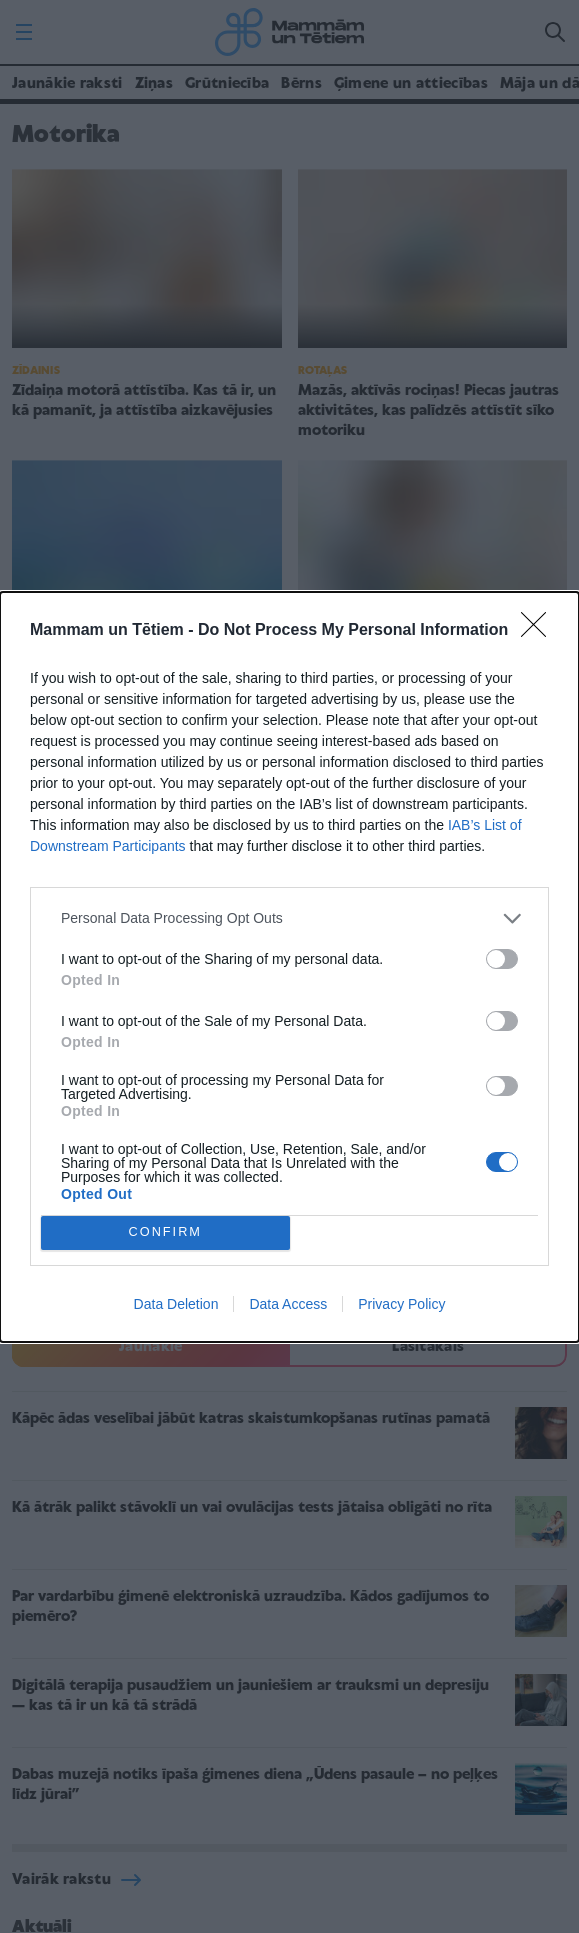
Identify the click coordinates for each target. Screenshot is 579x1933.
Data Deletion (176, 1304)
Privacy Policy (401, 1304)
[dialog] (289, 967)
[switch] (502, 959)
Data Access (288, 1304)
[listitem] (289, 918)
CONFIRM (165, 1231)
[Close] (540, 631)
